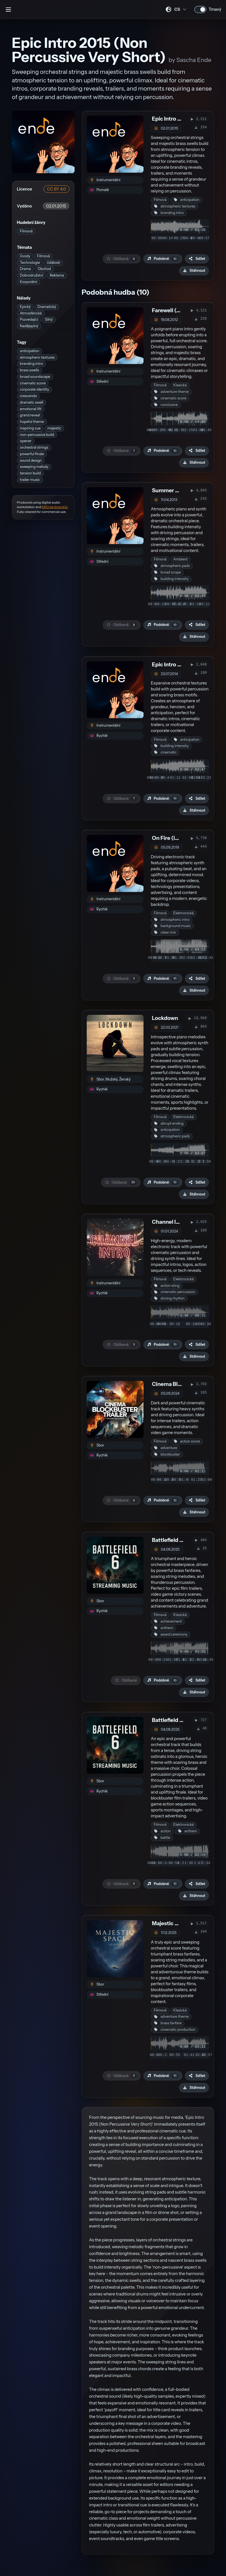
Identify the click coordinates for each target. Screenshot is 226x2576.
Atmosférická (31, 313)
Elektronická (183, 913)
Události (53, 262)
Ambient (180, 559)
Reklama (57, 275)
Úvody (25, 256)
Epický (25, 307)
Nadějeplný (29, 326)
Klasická (180, 385)
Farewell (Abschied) (177, 310)
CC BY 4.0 (56, 189)
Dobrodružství (31, 275)
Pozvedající (29, 319)
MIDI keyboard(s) (55, 507)
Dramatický (47, 307)
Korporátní (28, 282)
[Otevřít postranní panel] (8, 9)
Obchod (44, 269)
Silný (49, 319)
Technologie (30, 262)
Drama (25, 269)
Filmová (26, 231)
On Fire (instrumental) (180, 838)
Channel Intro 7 (171, 1222)
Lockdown (165, 1018)
